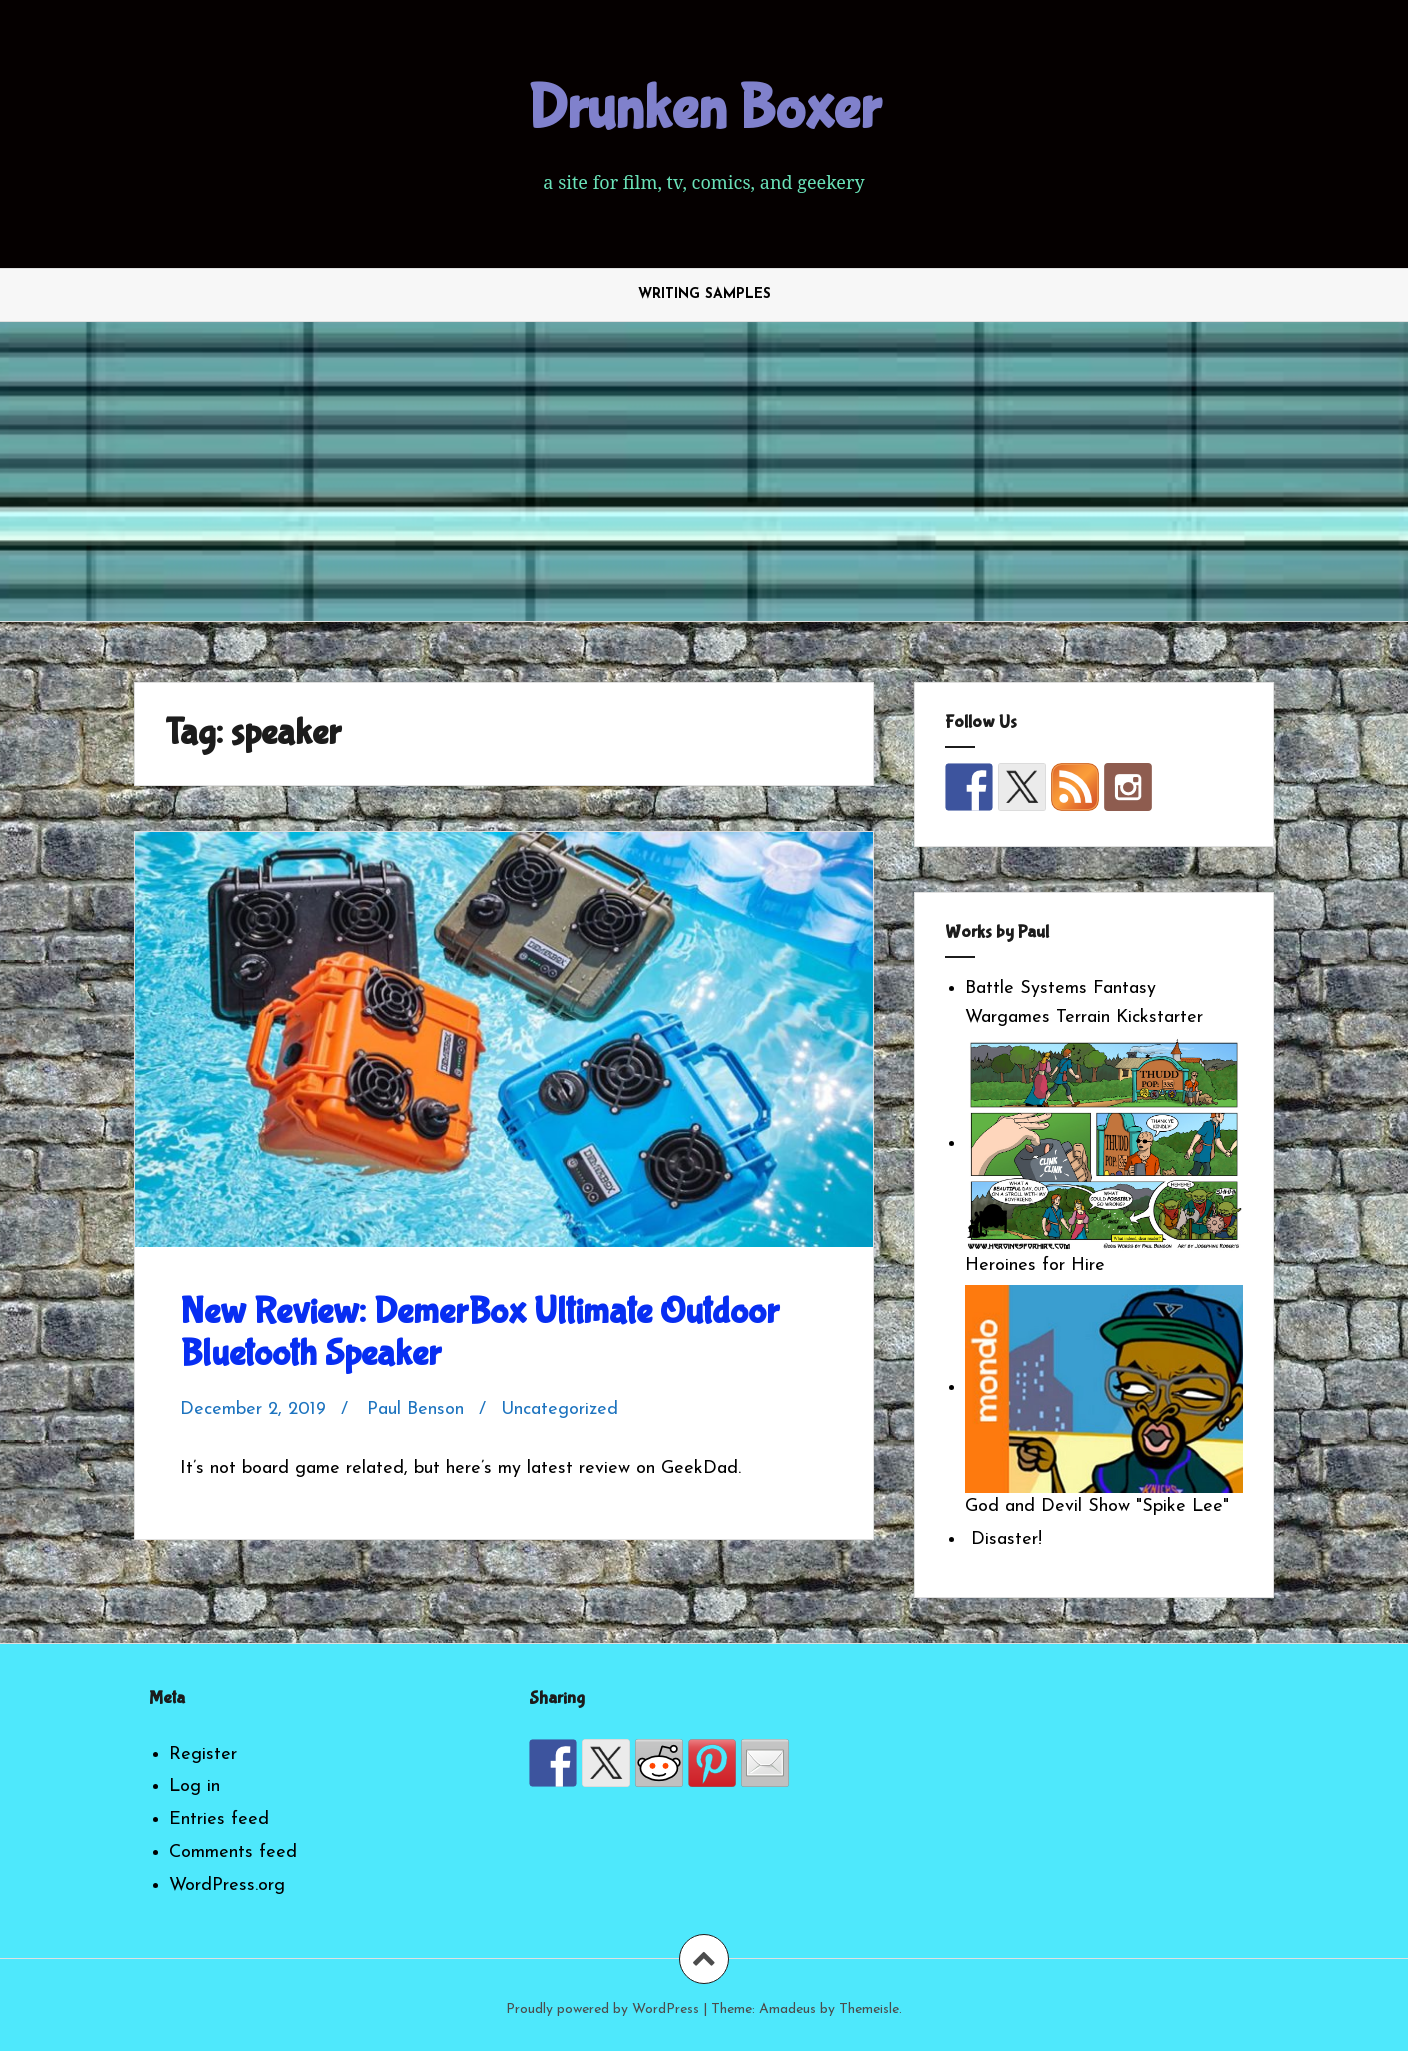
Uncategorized (559, 1409)
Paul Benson (415, 1409)
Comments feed (233, 1852)
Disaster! (1003, 1539)
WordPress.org (227, 1885)
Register (203, 1754)
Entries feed (219, 1819)
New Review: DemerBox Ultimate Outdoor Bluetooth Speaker (479, 1333)
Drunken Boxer (704, 109)
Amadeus (787, 2009)
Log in (194, 1786)
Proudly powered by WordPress (602, 2009)
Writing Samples (704, 294)
